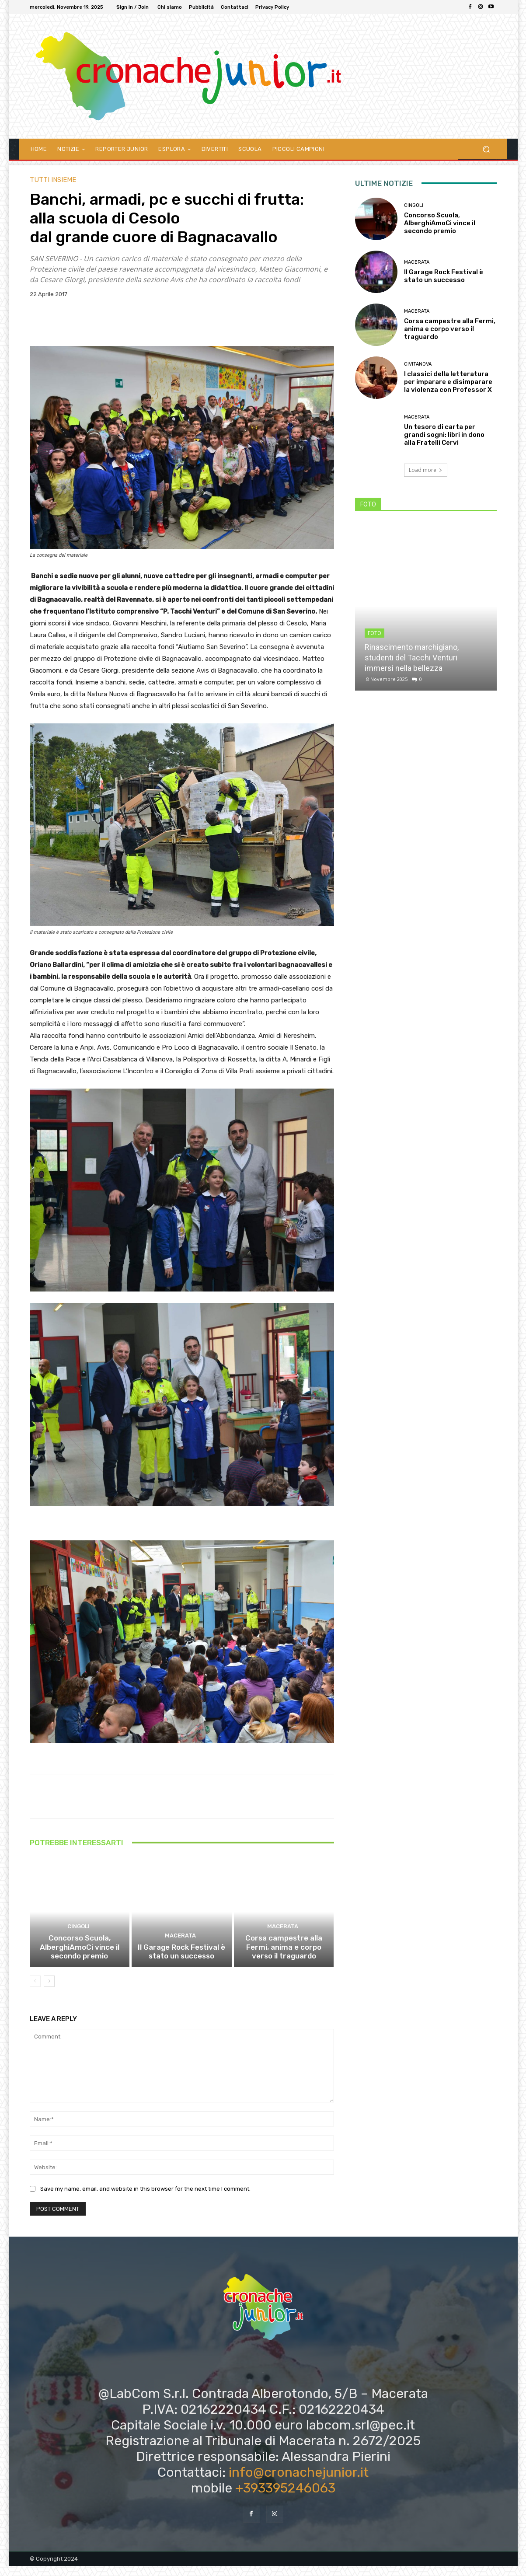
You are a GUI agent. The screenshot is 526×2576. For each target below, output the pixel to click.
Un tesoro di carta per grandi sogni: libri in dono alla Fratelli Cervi (444, 435)
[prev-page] (35, 1991)
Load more (425, 470)
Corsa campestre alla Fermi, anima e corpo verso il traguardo (283, 1958)
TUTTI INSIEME (53, 180)
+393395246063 (285, 2498)
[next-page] (49, 1991)
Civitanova (418, 364)
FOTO (374, 633)
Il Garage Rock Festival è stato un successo (181, 1962)
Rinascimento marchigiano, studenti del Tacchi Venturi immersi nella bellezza (412, 657)
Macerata (180, 1947)
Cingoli (78, 1939)
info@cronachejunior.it (299, 2482)
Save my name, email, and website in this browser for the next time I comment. (145, 2199)
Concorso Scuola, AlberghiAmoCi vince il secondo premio (79, 1958)
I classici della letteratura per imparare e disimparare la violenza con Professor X (448, 382)
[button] (486, 149)
